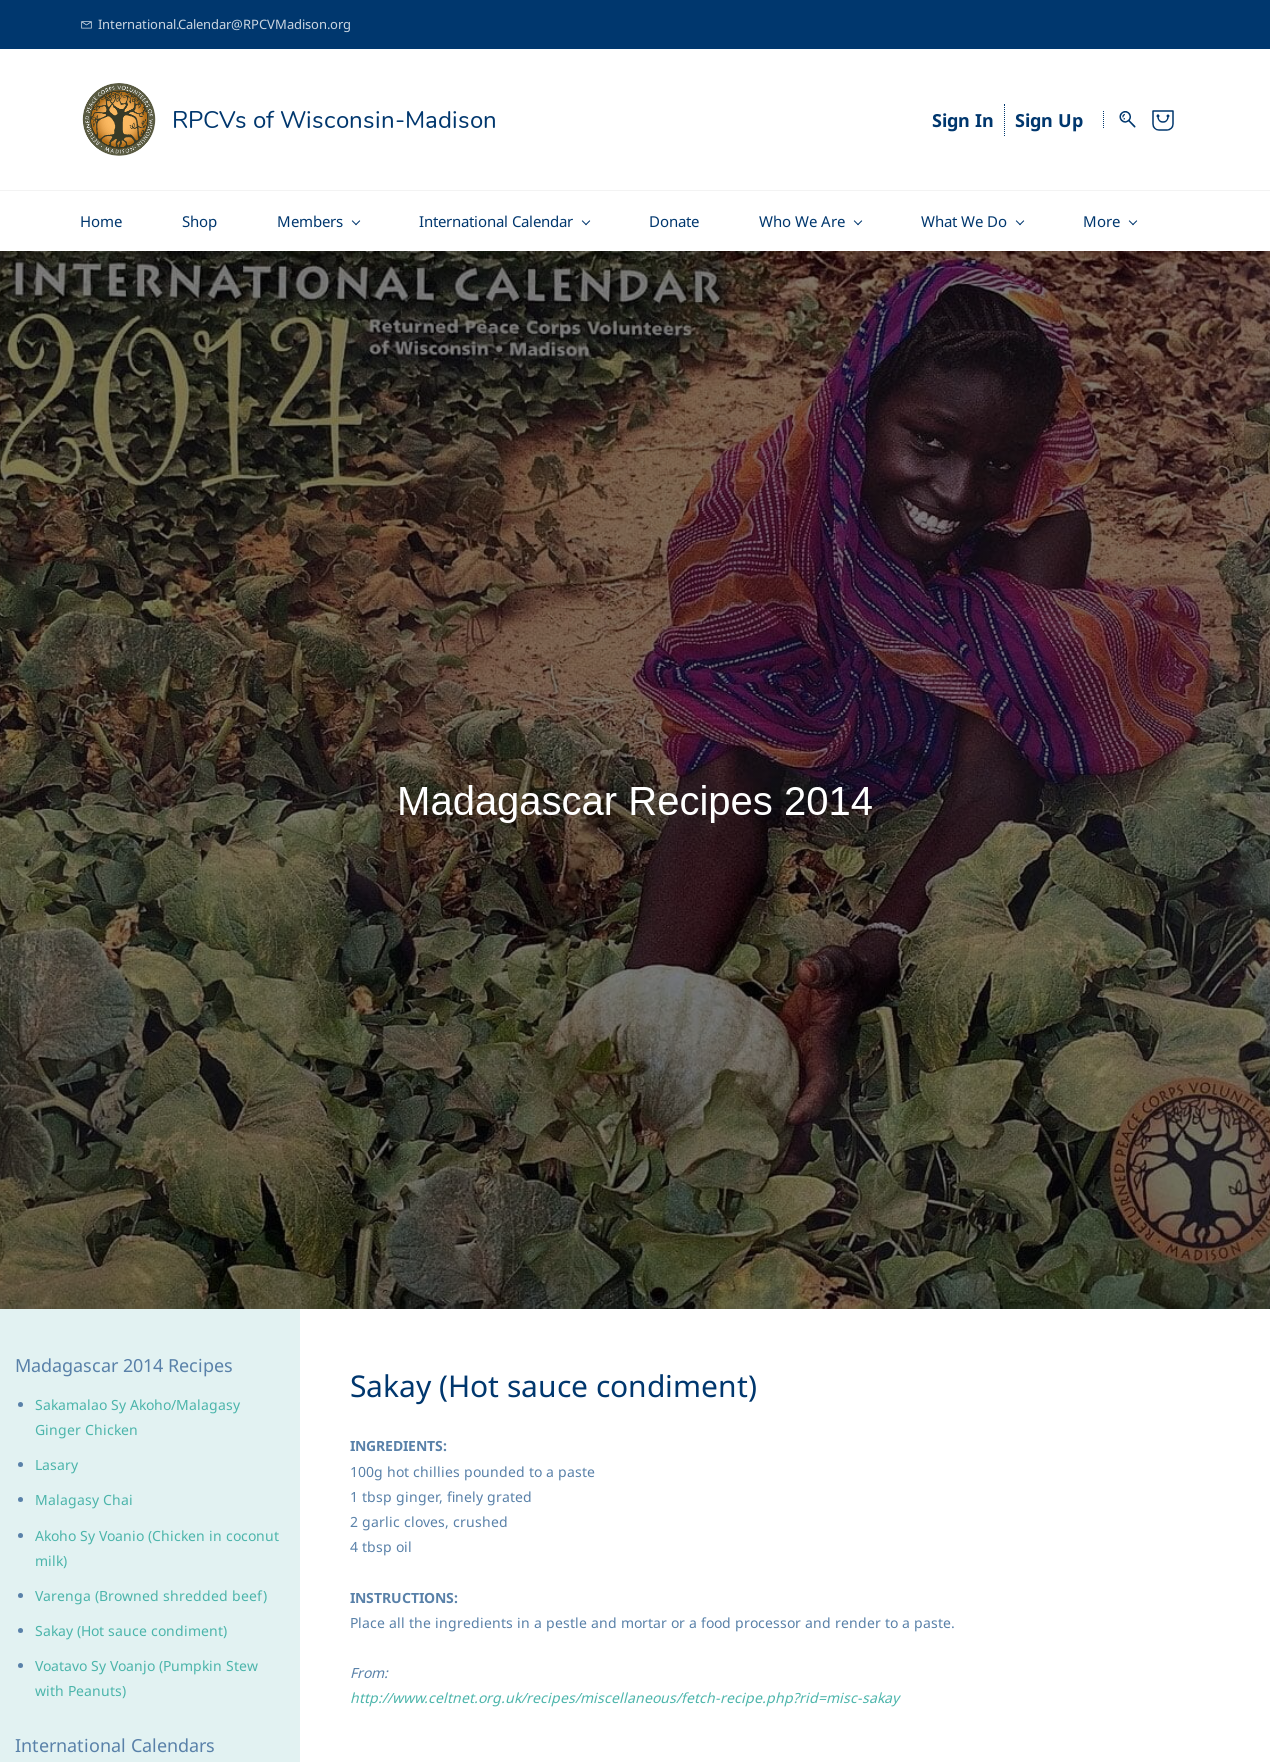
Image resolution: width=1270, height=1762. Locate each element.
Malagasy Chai (84, 1499)
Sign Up (1049, 120)
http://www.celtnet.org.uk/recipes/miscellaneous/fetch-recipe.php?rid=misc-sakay (624, 1697)
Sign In (963, 120)
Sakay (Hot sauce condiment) (131, 1630)
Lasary (56, 1464)
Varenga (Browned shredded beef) (151, 1595)
